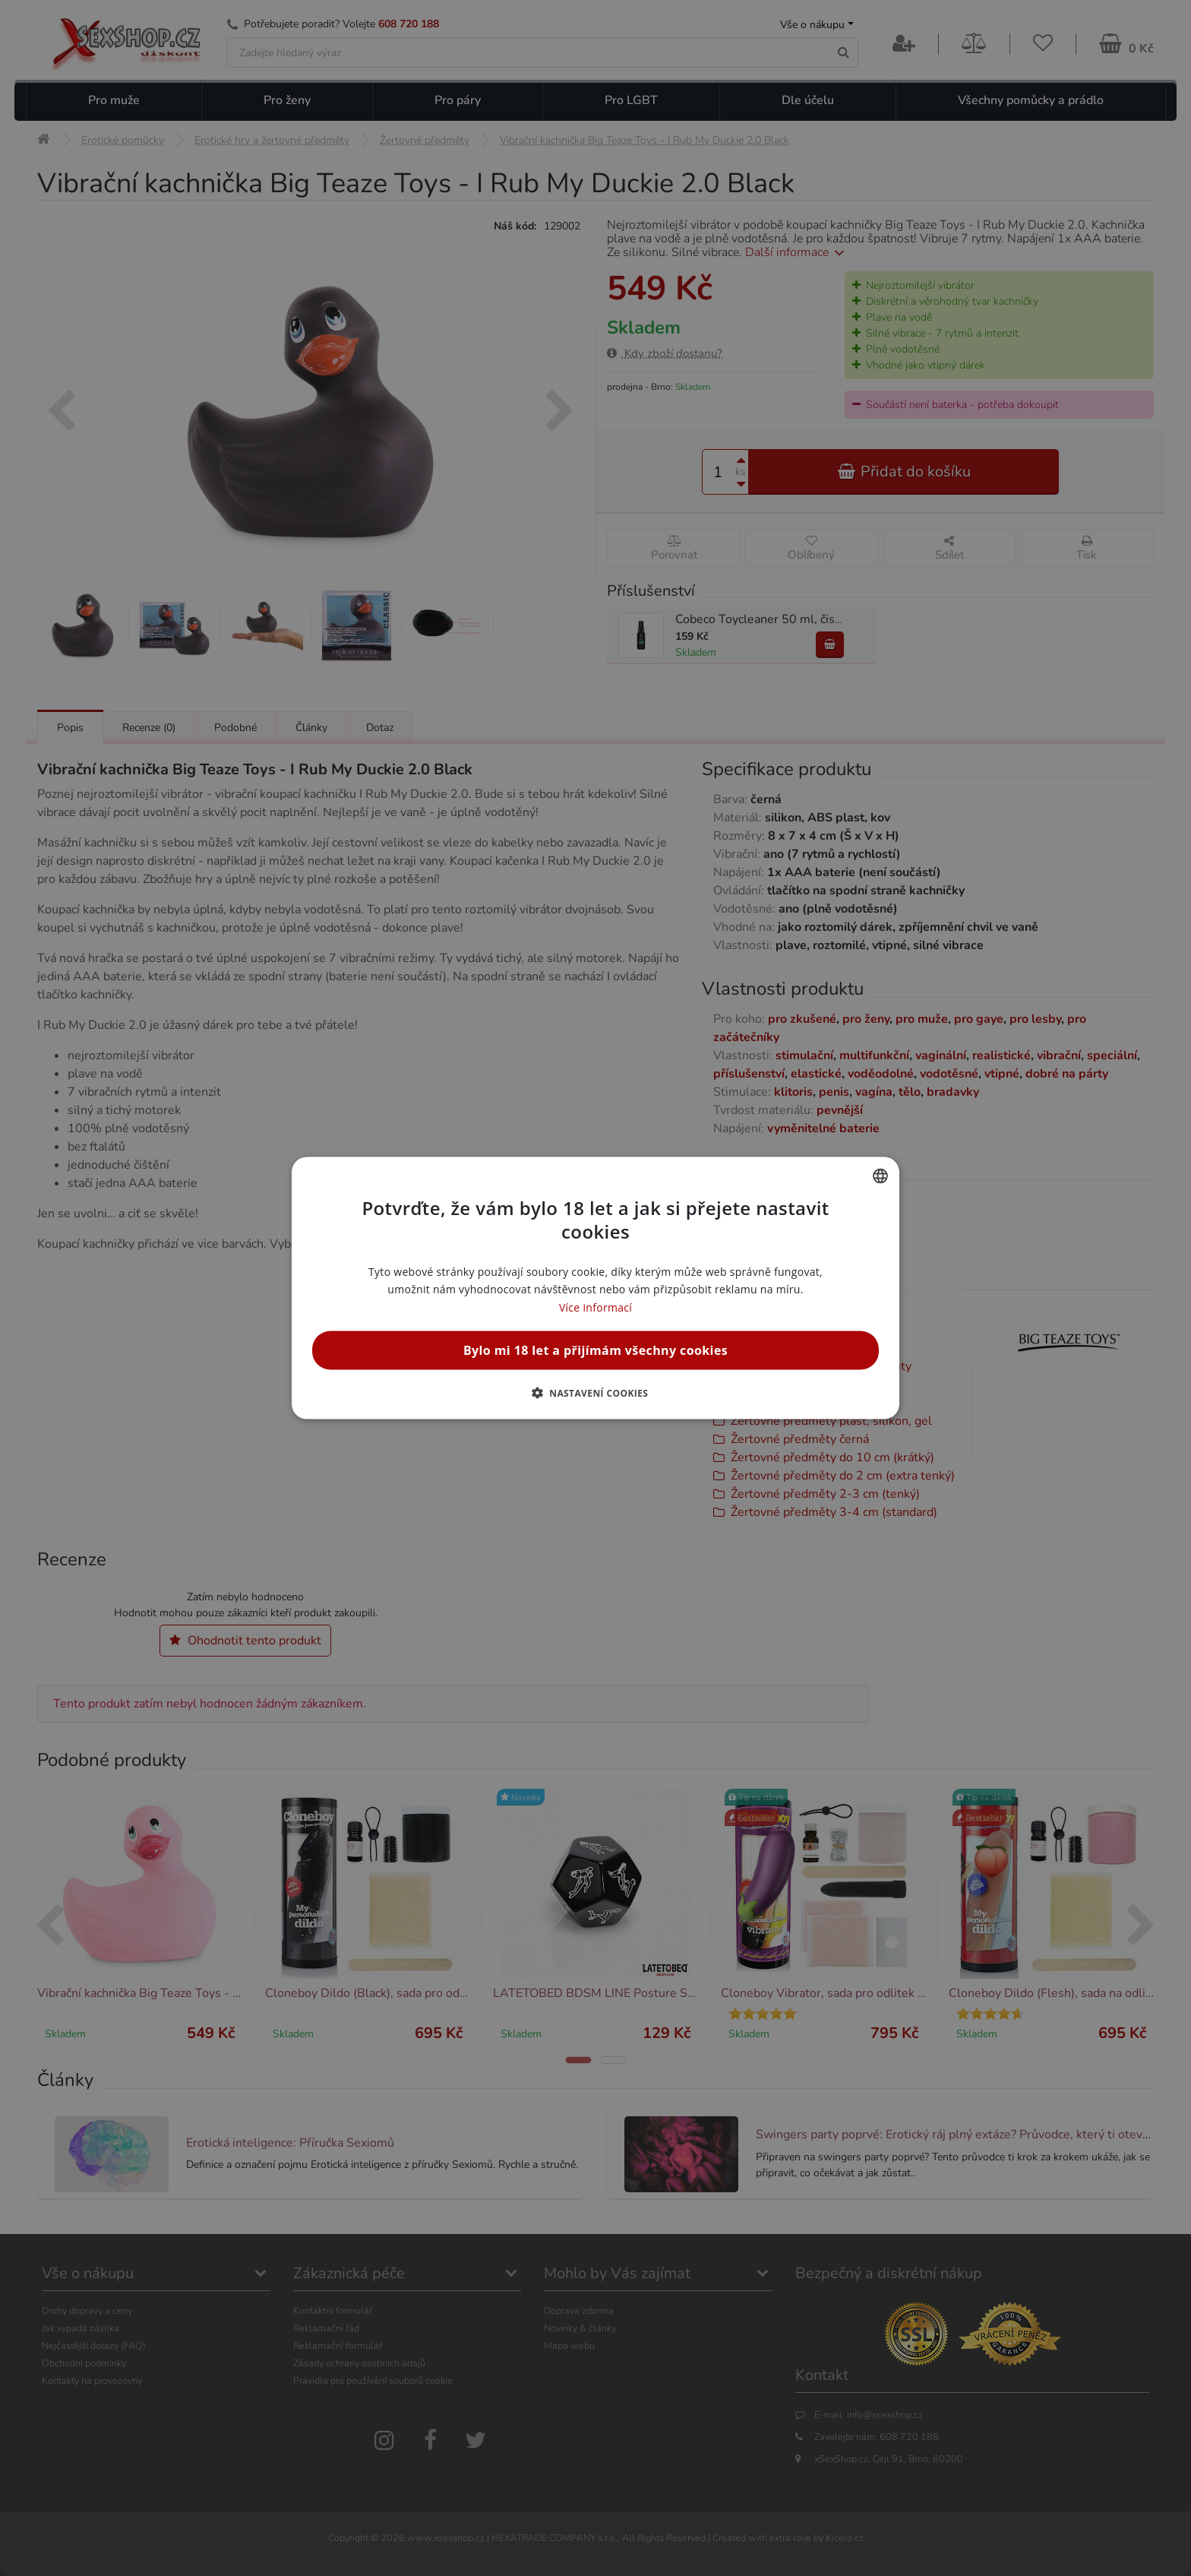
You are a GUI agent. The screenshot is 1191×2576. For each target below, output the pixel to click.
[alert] (595, 1288)
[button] (596, 1392)
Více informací (595, 1306)
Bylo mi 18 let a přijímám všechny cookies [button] (595, 1349)
